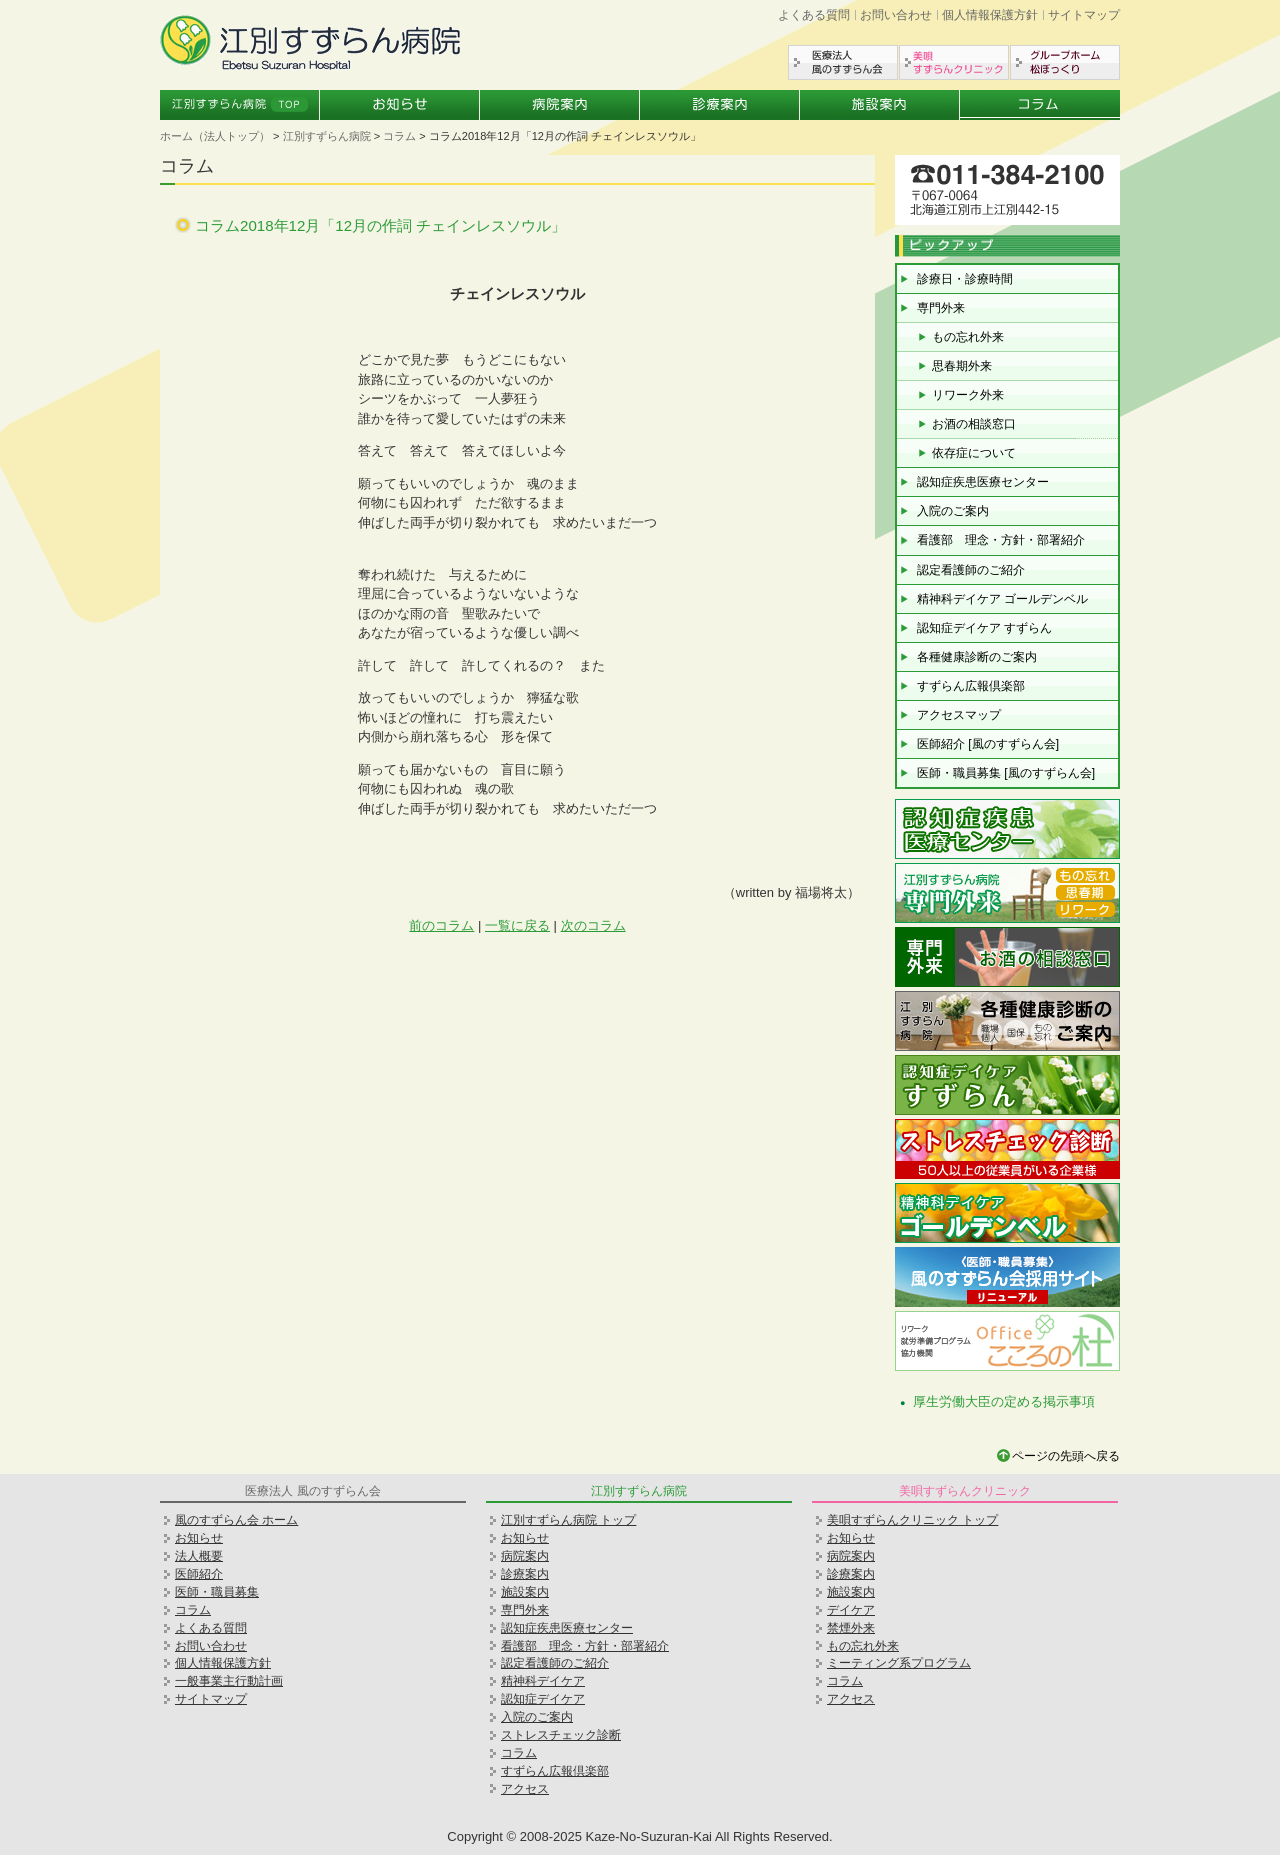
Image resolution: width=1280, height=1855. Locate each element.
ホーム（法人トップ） (215, 136)
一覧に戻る (517, 925)
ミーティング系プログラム (899, 1663)
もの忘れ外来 (968, 337)
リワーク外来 (968, 395)
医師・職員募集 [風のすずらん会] (1006, 773)
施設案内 (880, 105)
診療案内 (720, 105)
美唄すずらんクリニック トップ (912, 1520)
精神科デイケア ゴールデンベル (1002, 599)
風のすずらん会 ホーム (236, 1520)
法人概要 (199, 1556)
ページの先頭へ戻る (1066, 1456)
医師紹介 (199, 1574)
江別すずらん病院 (327, 136)
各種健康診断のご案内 (977, 657)
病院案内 (560, 105)
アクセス (525, 1789)
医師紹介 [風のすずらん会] (988, 744)
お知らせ (400, 105)
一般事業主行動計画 (229, 1681)
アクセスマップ (959, 715)
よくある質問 (814, 15)
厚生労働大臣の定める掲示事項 (1004, 1401)
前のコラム (441, 925)
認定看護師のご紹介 (971, 570)
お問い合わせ (896, 15)
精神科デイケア (543, 1681)
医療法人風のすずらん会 (843, 62)
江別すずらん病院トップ (240, 105)
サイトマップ (1084, 15)
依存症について (974, 453)
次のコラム (593, 925)
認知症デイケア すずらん (984, 628)
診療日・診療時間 (965, 279)
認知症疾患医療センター (983, 482)
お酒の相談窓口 (974, 424)
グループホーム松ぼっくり (1065, 62)
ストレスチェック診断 (561, 1735)
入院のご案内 (953, 511)
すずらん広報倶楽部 (971, 686)
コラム (1040, 105)
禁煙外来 (851, 1628)
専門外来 (941, 308)
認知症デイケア (543, 1699)
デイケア (851, 1610)
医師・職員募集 (217, 1592)
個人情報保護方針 (990, 15)
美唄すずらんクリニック (954, 62)
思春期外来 (962, 366)
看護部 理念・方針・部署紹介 (1001, 540)
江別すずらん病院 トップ (568, 1520)
